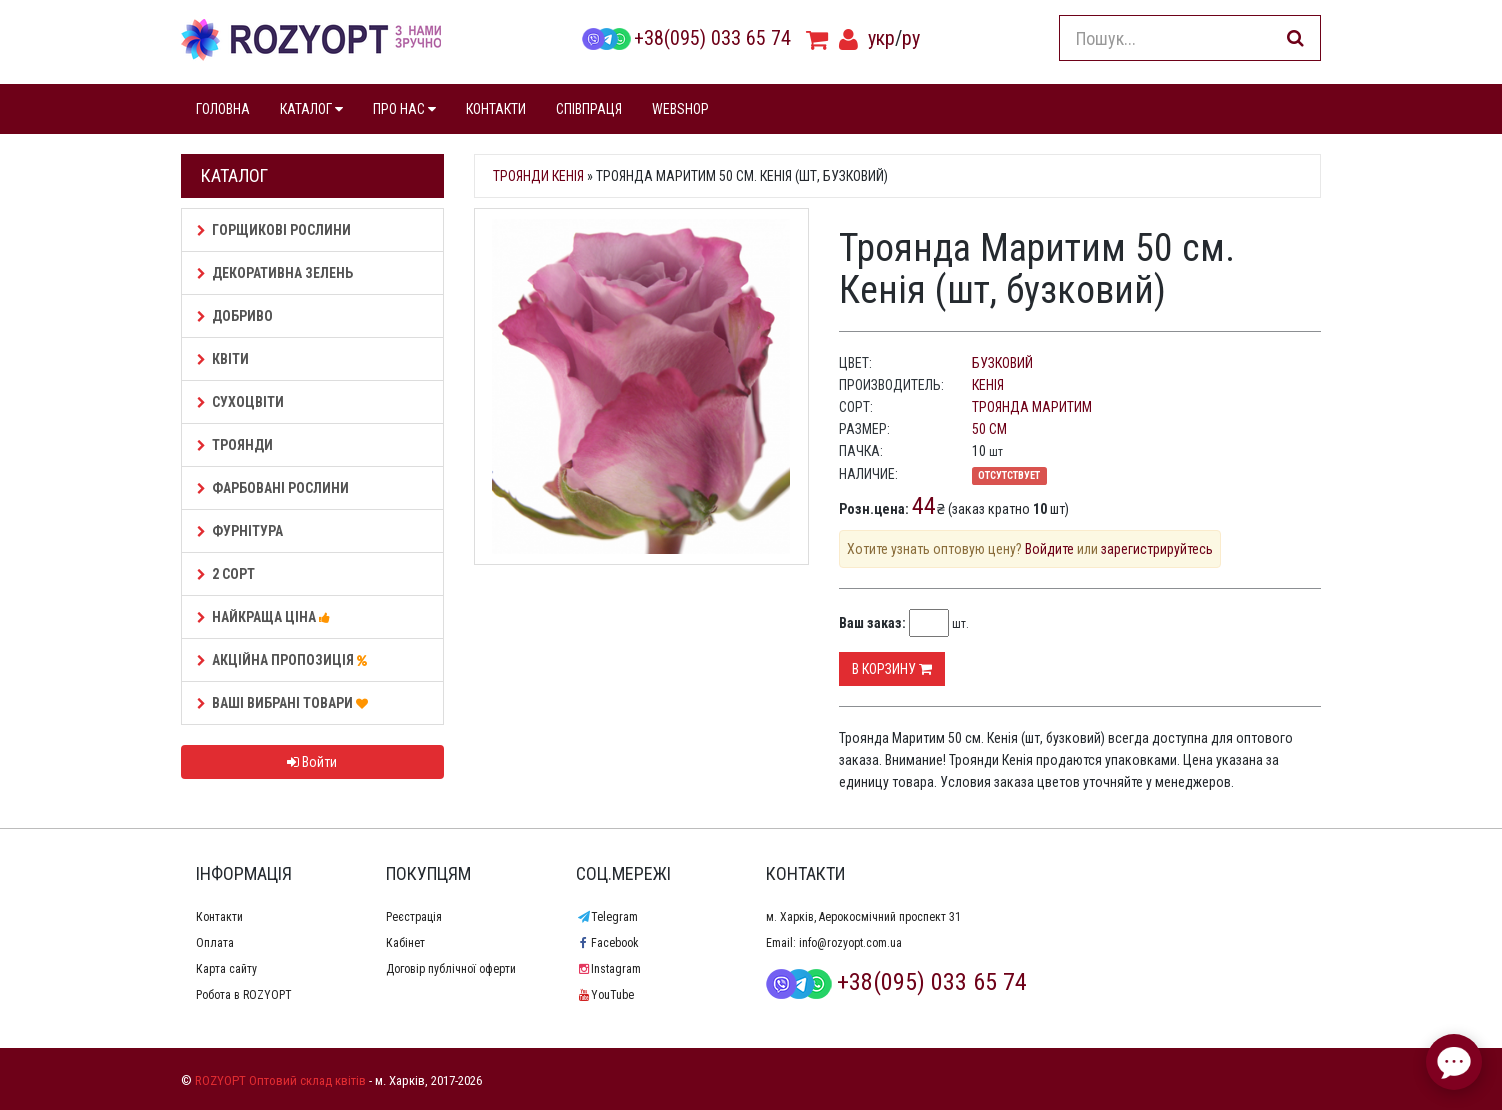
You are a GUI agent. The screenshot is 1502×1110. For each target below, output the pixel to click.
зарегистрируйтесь (1157, 549)
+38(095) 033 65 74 (686, 38)
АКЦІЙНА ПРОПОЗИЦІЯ (285, 660)
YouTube (605, 995)
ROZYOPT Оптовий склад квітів (280, 1080)
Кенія (988, 385)
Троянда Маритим (1032, 407)
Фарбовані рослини (273, 488)
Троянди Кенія (538, 176)
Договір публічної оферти (451, 969)
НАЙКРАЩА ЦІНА (266, 617)
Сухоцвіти (240, 402)
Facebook (607, 943)
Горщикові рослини (274, 230)
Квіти (223, 359)
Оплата (215, 943)
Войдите (1049, 549)
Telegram (607, 917)
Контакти (219, 917)
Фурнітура (240, 531)
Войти (312, 762)
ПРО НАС (404, 109)
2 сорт (226, 574)
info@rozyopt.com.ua (850, 943)
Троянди (235, 445)
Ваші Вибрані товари (285, 703)
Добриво (235, 316)
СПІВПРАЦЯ (589, 109)
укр (881, 38)
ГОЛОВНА (223, 109)
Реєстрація (414, 917)
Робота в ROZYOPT (244, 995)
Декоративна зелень (275, 273)
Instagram (608, 969)
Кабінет (405, 943)
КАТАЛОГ (311, 109)
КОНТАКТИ (496, 109)
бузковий (1002, 363)
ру (911, 38)
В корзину (892, 669)
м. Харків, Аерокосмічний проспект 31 (863, 917)
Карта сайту (226, 969)
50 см (989, 429)
